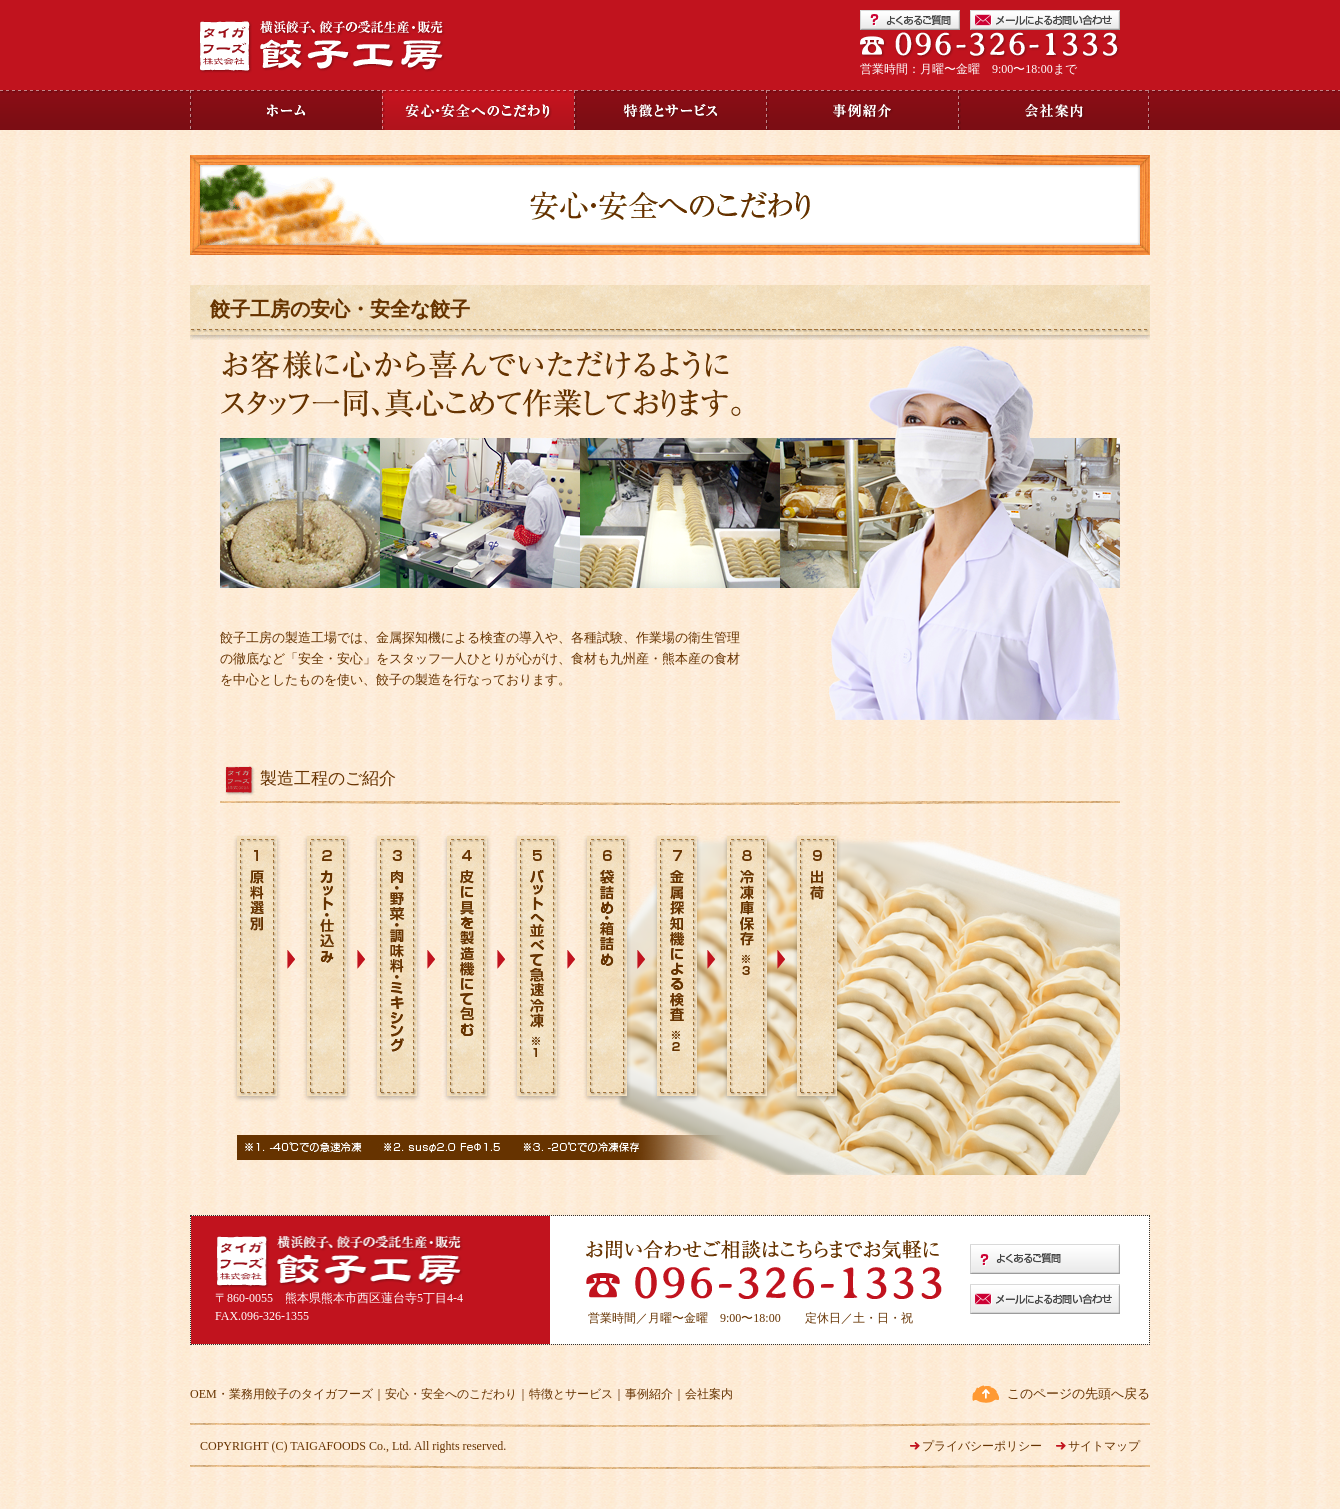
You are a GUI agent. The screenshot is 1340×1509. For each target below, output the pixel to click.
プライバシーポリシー (982, 1446)
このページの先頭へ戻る (1078, 1393)
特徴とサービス (571, 1394)
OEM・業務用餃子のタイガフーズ (281, 1394)
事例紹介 (649, 1394)
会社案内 (709, 1394)
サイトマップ (1104, 1446)
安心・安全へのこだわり (451, 1394)
